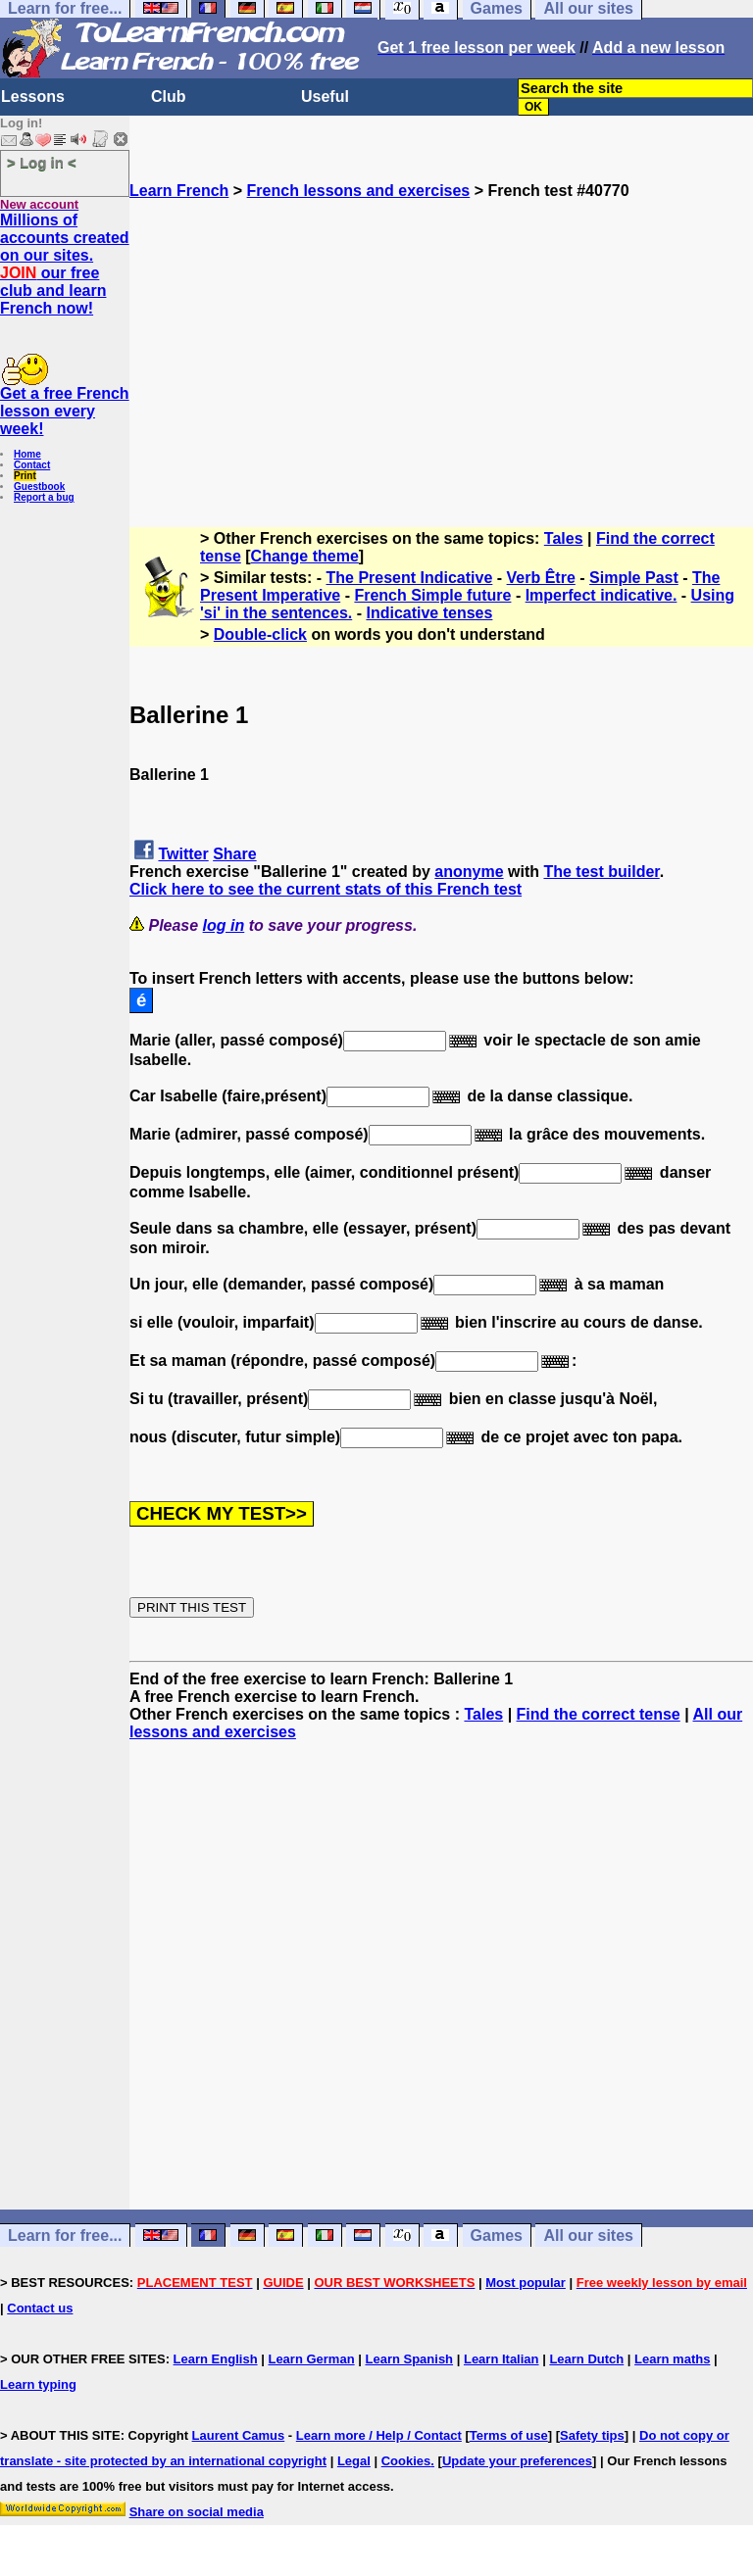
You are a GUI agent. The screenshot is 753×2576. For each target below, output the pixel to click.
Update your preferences (517, 2461)
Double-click (260, 634)
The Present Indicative (409, 577)
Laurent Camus (238, 2435)
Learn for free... (65, 2235)
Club (168, 96)
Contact (32, 465)
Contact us (40, 2308)
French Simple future (432, 595)
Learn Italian (501, 2359)
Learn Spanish (409, 2359)
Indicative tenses (429, 613)
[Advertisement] (441, 337)
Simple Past (633, 577)
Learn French (178, 190)
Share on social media (196, 2511)
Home (27, 454)
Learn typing (38, 2384)
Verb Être (541, 577)
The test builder (601, 871)
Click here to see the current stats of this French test (325, 889)
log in (224, 925)
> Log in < (41, 162)
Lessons (33, 96)
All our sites (588, 2235)
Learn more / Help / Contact (379, 2435)
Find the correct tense (598, 1714)
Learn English (216, 2359)
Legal (354, 2461)
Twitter (183, 854)
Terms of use (509, 2435)
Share (234, 854)
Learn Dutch (586, 2359)
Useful (325, 96)
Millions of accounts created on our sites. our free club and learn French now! (64, 264)
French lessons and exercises (359, 190)
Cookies (406, 2461)
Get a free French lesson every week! (64, 411)
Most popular (525, 2282)
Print (25, 475)
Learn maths (672, 2359)
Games (497, 2235)
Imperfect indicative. (602, 595)
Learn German (311, 2359)
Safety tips (592, 2435)
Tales (563, 538)
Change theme (305, 556)
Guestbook (39, 486)
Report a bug (44, 497)
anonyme (468, 871)
